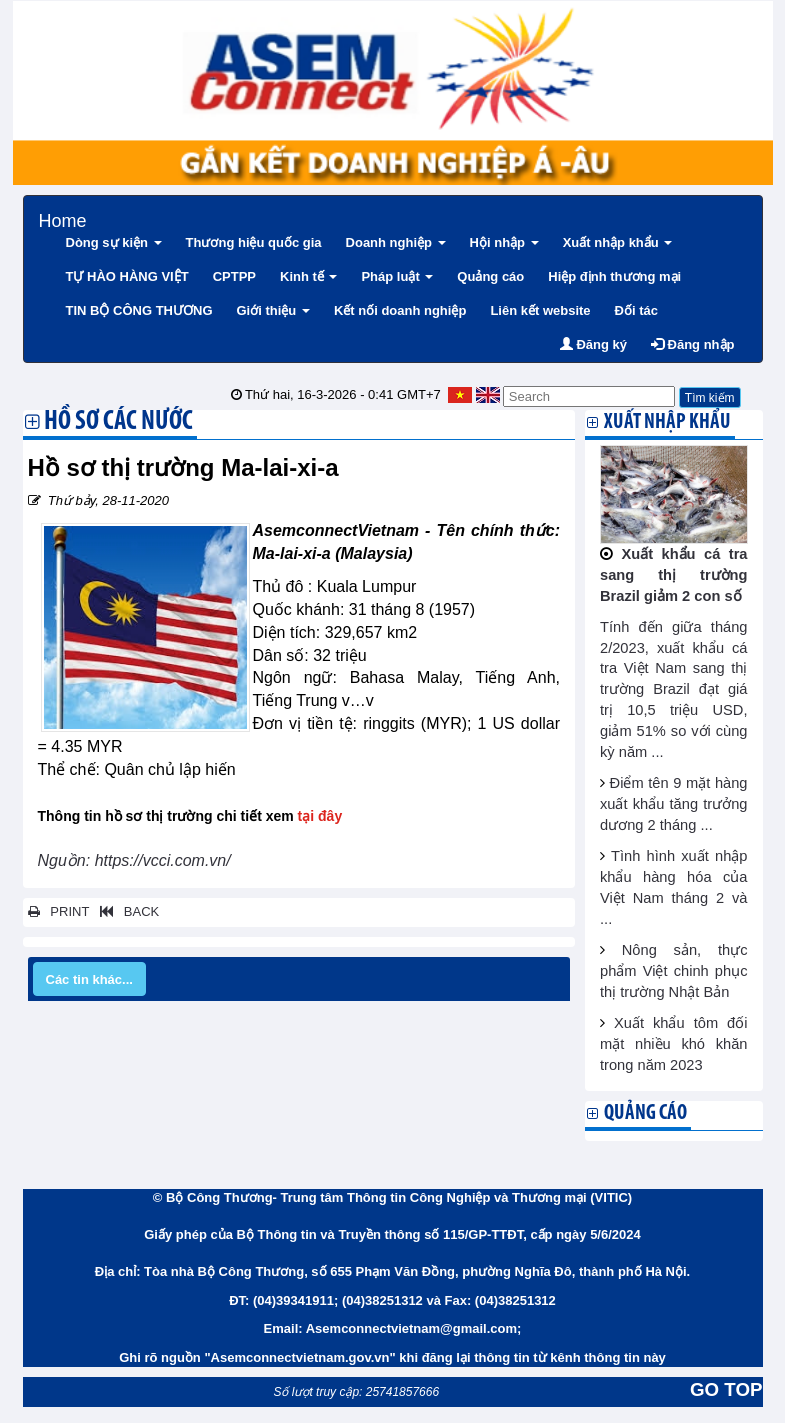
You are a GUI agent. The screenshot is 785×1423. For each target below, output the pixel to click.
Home (63, 218)
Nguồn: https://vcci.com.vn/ (134, 860)
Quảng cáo (490, 276)
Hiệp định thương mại (614, 276)
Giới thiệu (273, 310)
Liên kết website (540, 310)
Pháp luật (397, 276)
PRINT (59, 911)
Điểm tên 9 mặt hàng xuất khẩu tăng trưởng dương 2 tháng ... (674, 804)
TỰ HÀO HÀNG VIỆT (127, 276)
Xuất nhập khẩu (618, 242)
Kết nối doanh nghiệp (400, 310)
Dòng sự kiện (114, 242)
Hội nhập (504, 242)
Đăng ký (593, 344)
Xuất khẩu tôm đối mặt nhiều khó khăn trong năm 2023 (674, 1044)
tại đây (320, 816)
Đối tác (636, 310)
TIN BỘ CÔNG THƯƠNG (139, 310)
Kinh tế (308, 276)
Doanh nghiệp (396, 242)
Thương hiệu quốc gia (254, 242)
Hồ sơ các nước (118, 423)
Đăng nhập (693, 344)
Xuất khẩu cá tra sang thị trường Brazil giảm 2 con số (674, 575)
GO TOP (726, 1389)
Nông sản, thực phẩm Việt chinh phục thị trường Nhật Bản (674, 971)
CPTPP (234, 276)
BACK (126, 911)
